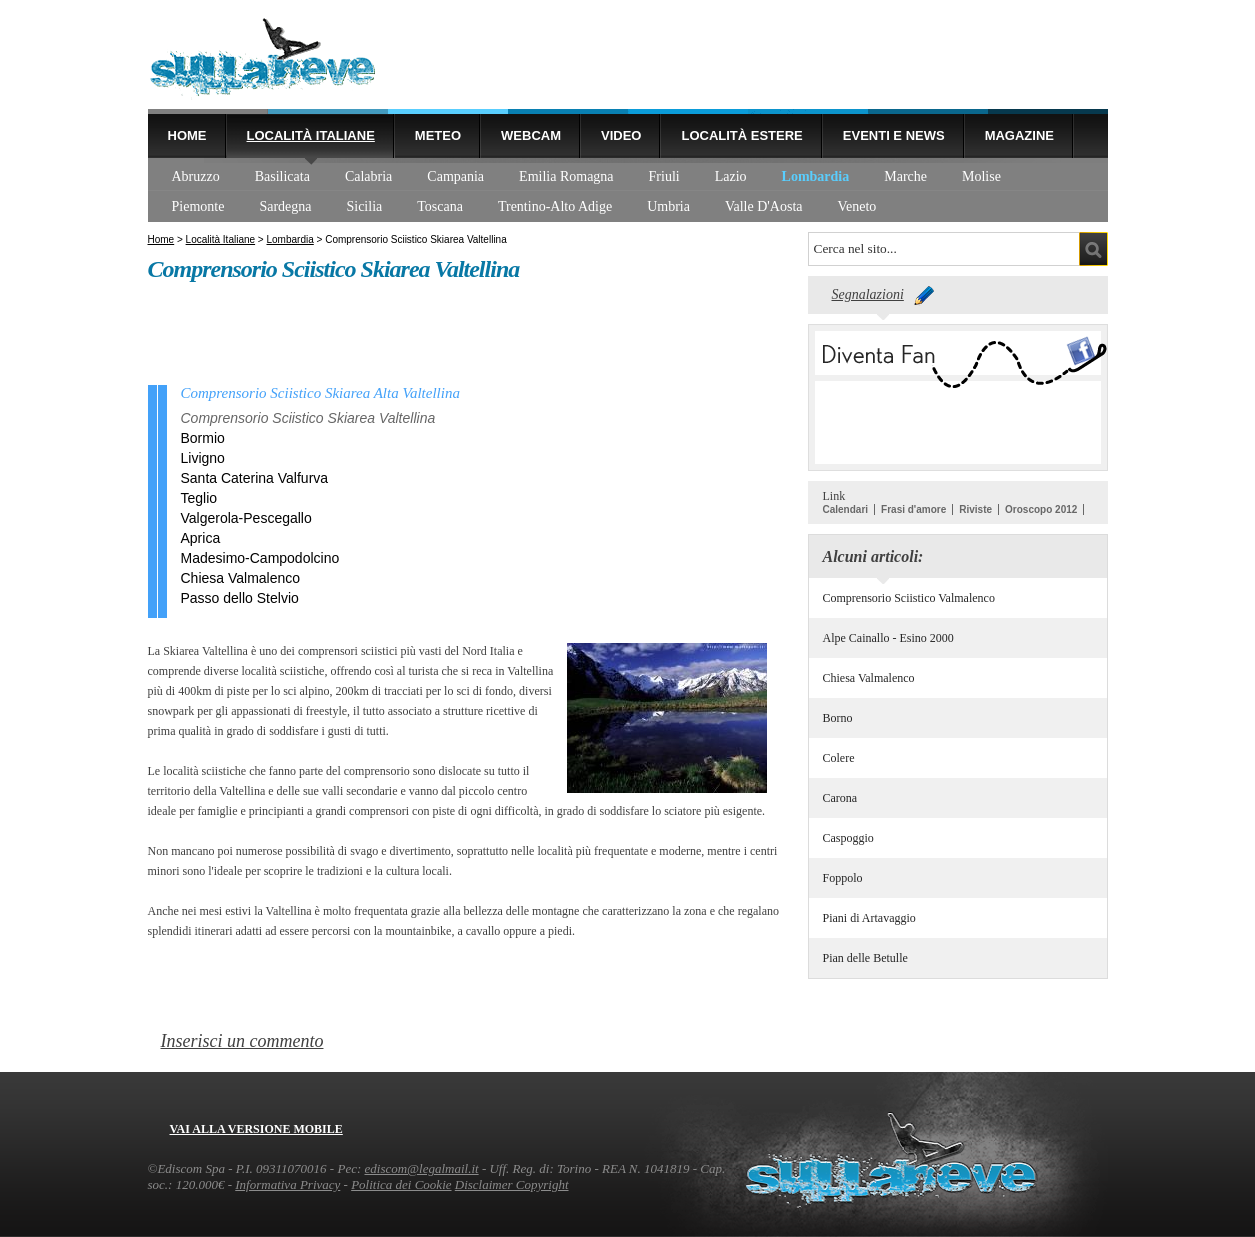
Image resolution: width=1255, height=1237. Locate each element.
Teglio (199, 498)
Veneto (856, 206)
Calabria (368, 176)
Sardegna (285, 206)
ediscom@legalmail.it (422, 1168)
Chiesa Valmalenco (869, 678)
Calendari (846, 509)
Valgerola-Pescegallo (246, 518)
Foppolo (843, 878)
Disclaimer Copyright (512, 1184)
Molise (981, 176)
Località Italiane (311, 135)
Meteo (438, 135)
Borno (838, 718)
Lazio (731, 176)
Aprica (201, 538)
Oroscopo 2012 (1041, 509)
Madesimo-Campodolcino (260, 558)
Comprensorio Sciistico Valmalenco (909, 598)
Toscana (440, 206)
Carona (840, 798)
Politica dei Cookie (401, 1184)
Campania (455, 176)
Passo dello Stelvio (240, 598)
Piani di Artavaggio (869, 918)
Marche (905, 176)
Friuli (664, 176)
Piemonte (198, 206)
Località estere (741, 135)
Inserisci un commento (242, 1041)
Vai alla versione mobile (256, 1129)
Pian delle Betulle (865, 958)
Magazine (1019, 135)
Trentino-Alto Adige (555, 206)
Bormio (203, 438)
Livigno (203, 458)
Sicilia (364, 206)
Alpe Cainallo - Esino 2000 (888, 638)
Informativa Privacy (287, 1184)
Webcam (531, 135)
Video (621, 135)
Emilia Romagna (566, 176)
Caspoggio (848, 838)
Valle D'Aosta (764, 206)
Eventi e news (894, 135)
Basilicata (282, 176)
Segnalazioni (868, 294)
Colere (839, 758)
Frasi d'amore (913, 509)
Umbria (668, 206)
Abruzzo (196, 176)
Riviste (975, 509)
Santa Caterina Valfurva (255, 478)
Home (187, 135)
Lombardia (816, 176)
